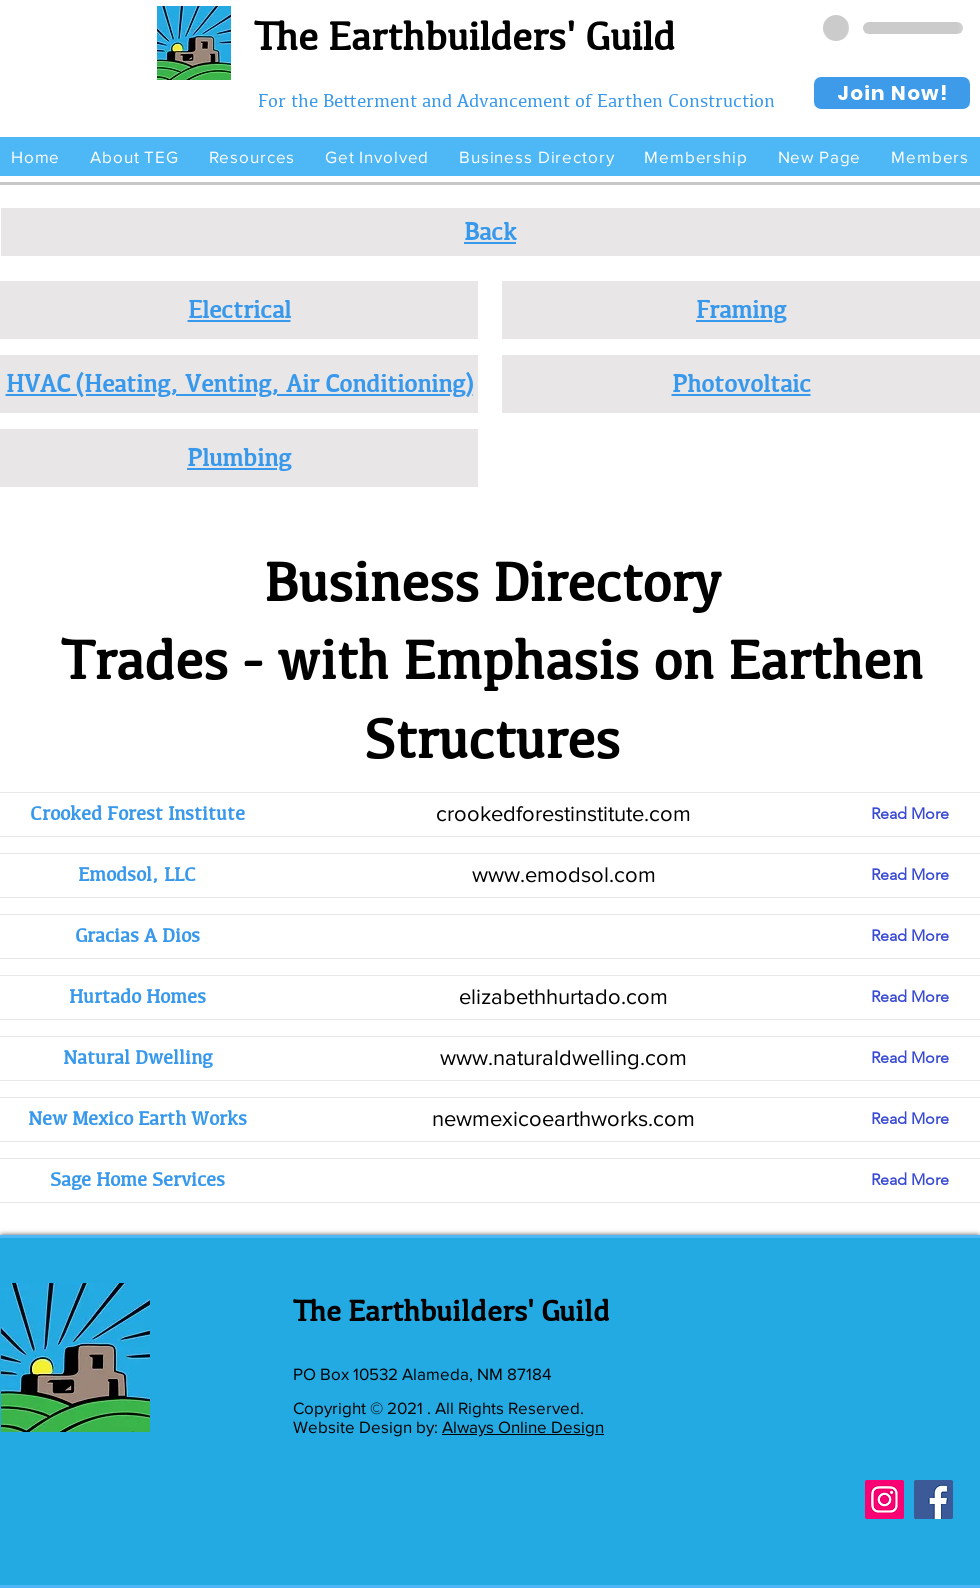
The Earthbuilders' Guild (464, 36)
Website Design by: (367, 1426)
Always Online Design (523, 1426)
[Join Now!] (892, 93)
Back (490, 231)
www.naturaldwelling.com (563, 1057)
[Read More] (925, 814)
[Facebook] (933, 1499)
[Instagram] (884, 1499)
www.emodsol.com (564, 874)
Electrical (239, 309)
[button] (134, 156)
